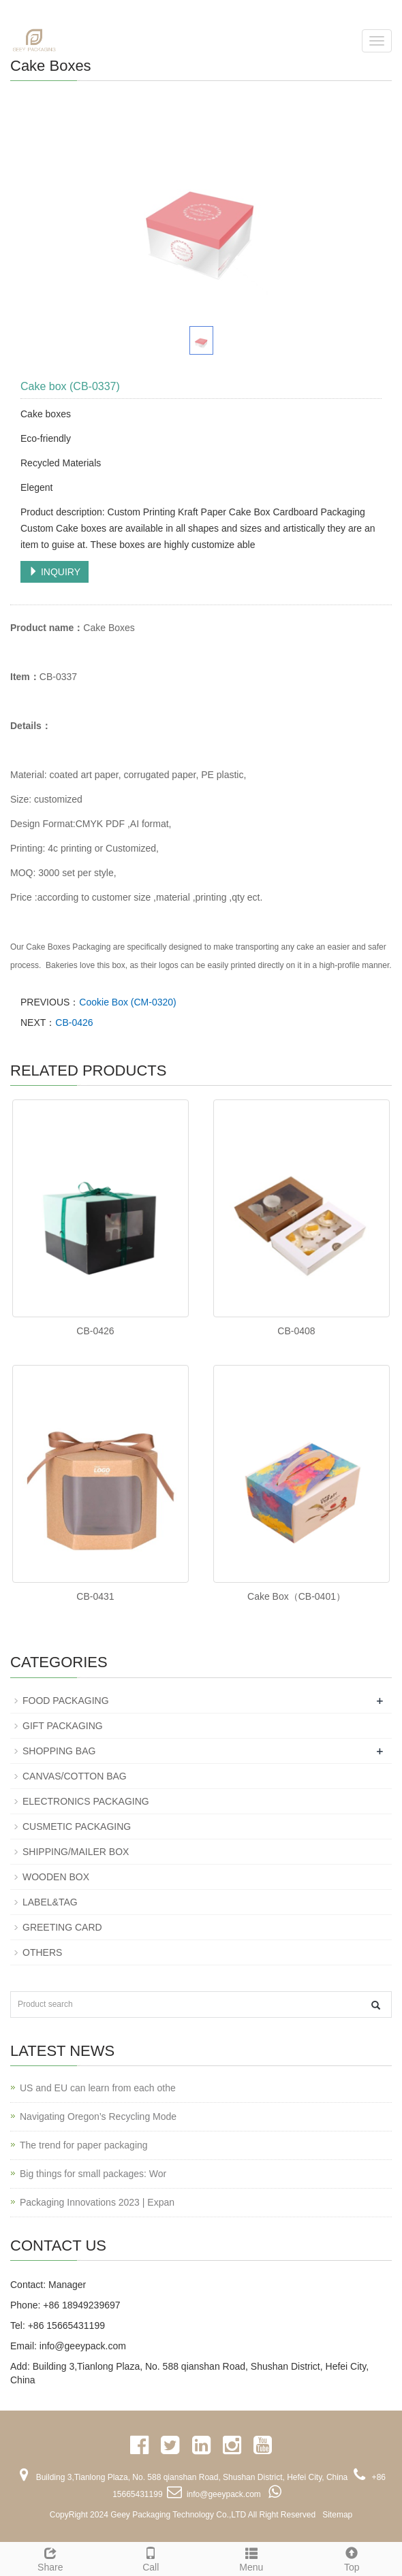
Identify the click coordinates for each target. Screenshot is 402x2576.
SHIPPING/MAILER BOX (75, 1851)
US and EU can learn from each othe (98, 2087)
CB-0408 (296, 1330)
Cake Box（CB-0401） (296, 1596)
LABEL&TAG (50, 1902)
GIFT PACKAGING (62, 1725)
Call (151, 2558)
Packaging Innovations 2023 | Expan (97, 2202)
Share (50, 2558)
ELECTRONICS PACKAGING (85, 1801)
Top (352, 2558)
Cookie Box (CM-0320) (127, 1002)
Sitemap (337, 2514)
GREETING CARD (62, 1927)
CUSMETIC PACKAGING (76, 1826)
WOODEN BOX (55, 1876)
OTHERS (42, 1952)
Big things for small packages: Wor (93, 2173)
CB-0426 (74, 1022)
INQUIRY (54, 571)
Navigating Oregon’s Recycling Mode (98, 2116)
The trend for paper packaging (84, 2145)
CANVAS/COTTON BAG (74, 1776)
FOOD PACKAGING (65, 1700)
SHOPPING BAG (58, 1750)
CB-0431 (95, 1596)
